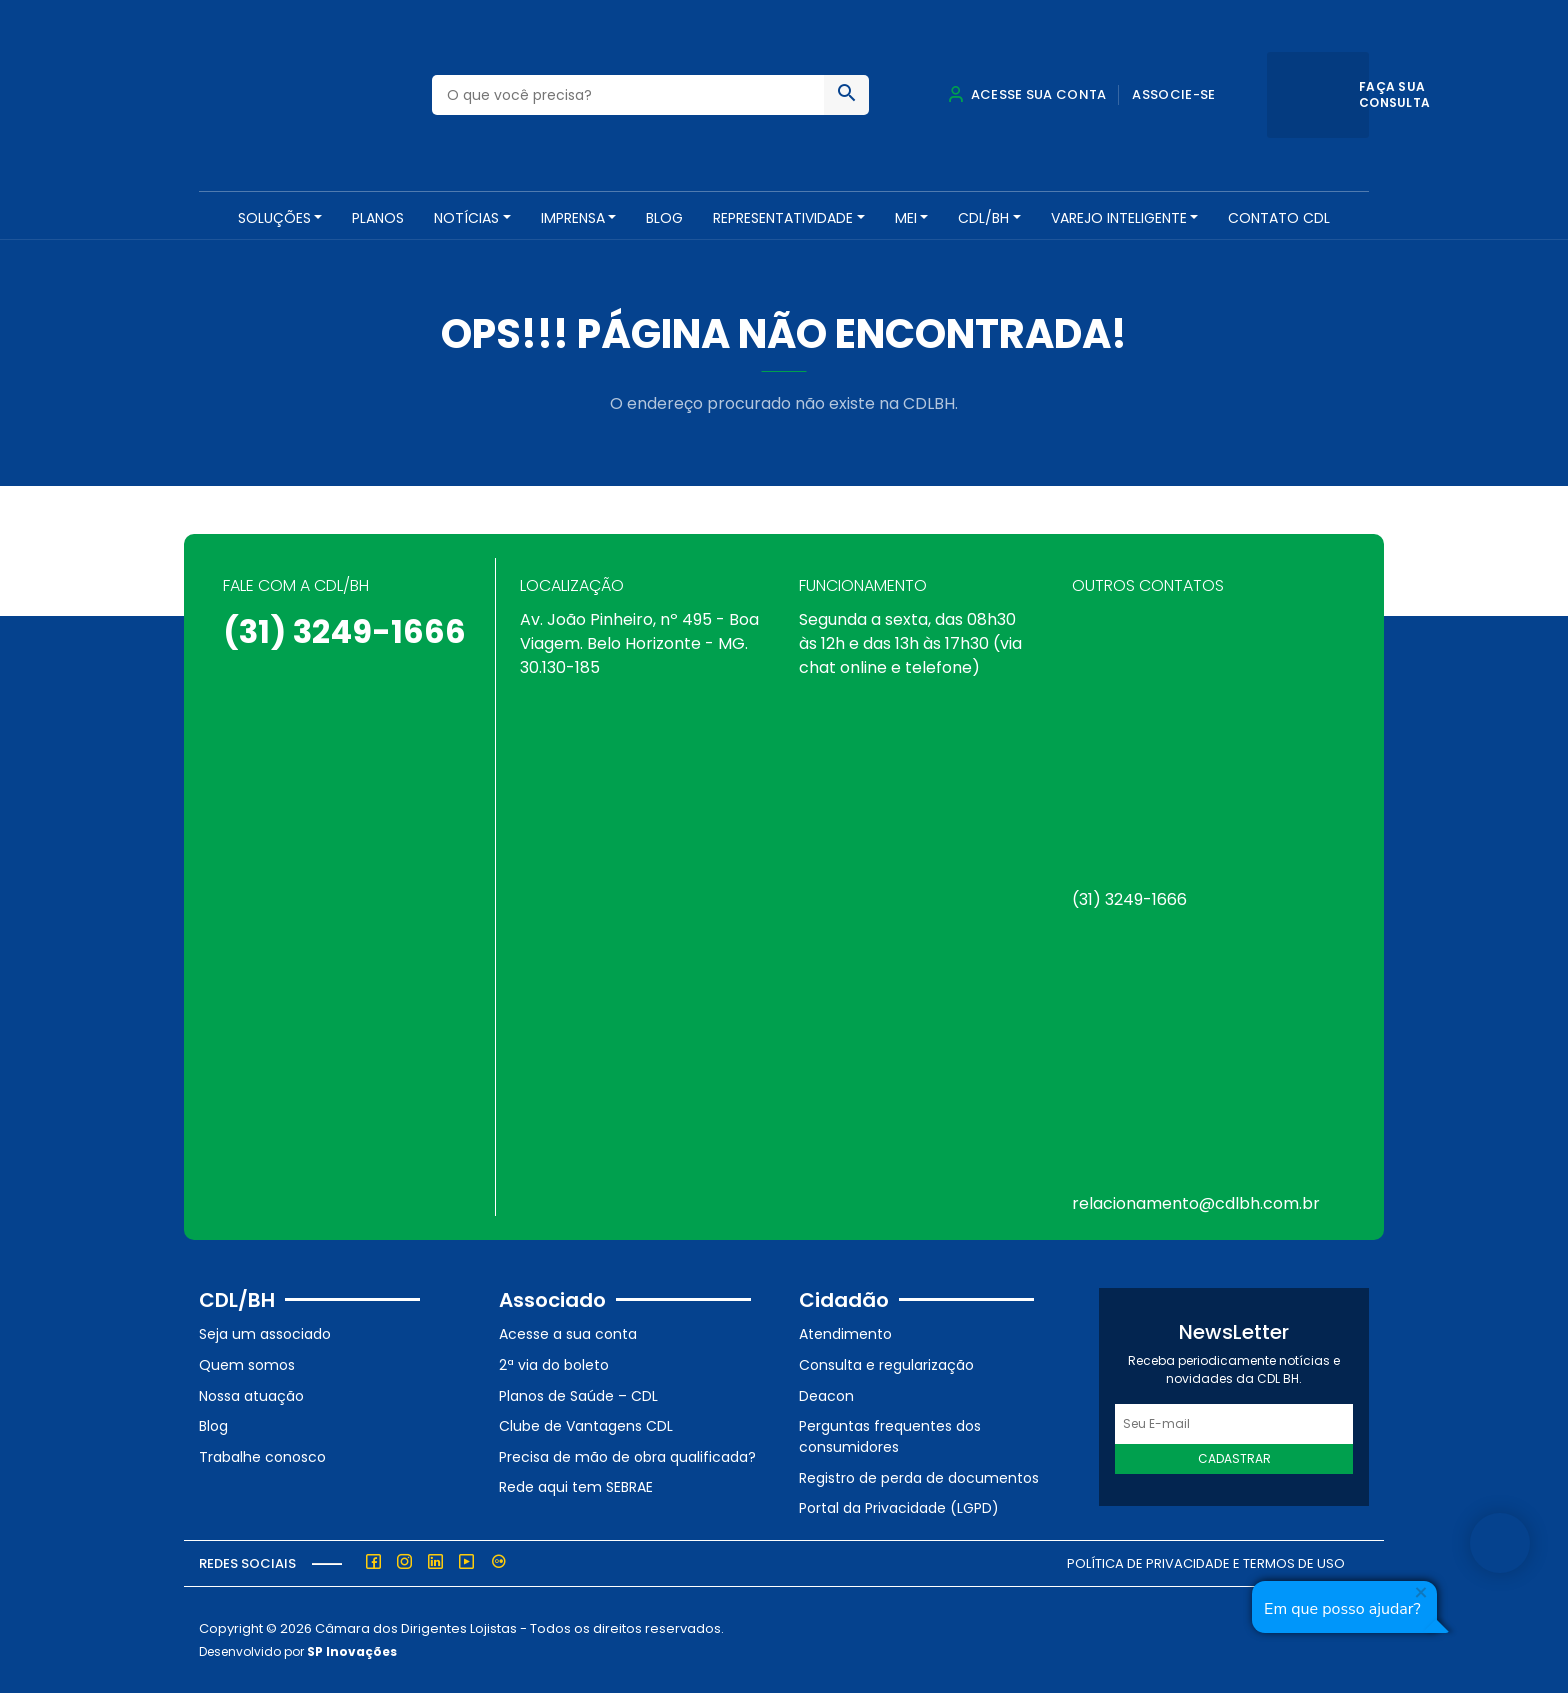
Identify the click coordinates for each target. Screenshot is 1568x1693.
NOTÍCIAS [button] (466, 218)
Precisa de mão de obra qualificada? (627, 1457)
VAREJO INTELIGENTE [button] (1119, 218)
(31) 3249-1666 (344, 631)
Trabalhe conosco (262, 1457)
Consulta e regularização (886, 1365)
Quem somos (247, 1365)
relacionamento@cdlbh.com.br (1196, 1203)
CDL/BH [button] (983, 218)
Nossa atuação (251, 1396)
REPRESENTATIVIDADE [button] (783, 218)
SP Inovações (352, 1651)
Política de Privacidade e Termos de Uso (1206, 1563)
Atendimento (845, 1334)
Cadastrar (1234, 1458)
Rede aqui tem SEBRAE (576, 1487)
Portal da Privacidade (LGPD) (899, 1508)
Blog (664, 218)
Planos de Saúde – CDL (578, 1396)
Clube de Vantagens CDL (586, 1426)
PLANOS (378, 218)
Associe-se (1173, 94)
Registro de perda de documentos (919, 1478)
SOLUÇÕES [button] (274, 218)
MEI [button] (906, 218)
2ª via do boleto (554, 1365)
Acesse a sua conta (568, 1334)
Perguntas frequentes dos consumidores (890, 1436)
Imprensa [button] (573, 218)
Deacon (826, 1396)
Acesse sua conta (1027, 94)
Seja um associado (265, 1334)
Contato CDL (1279, 218)
